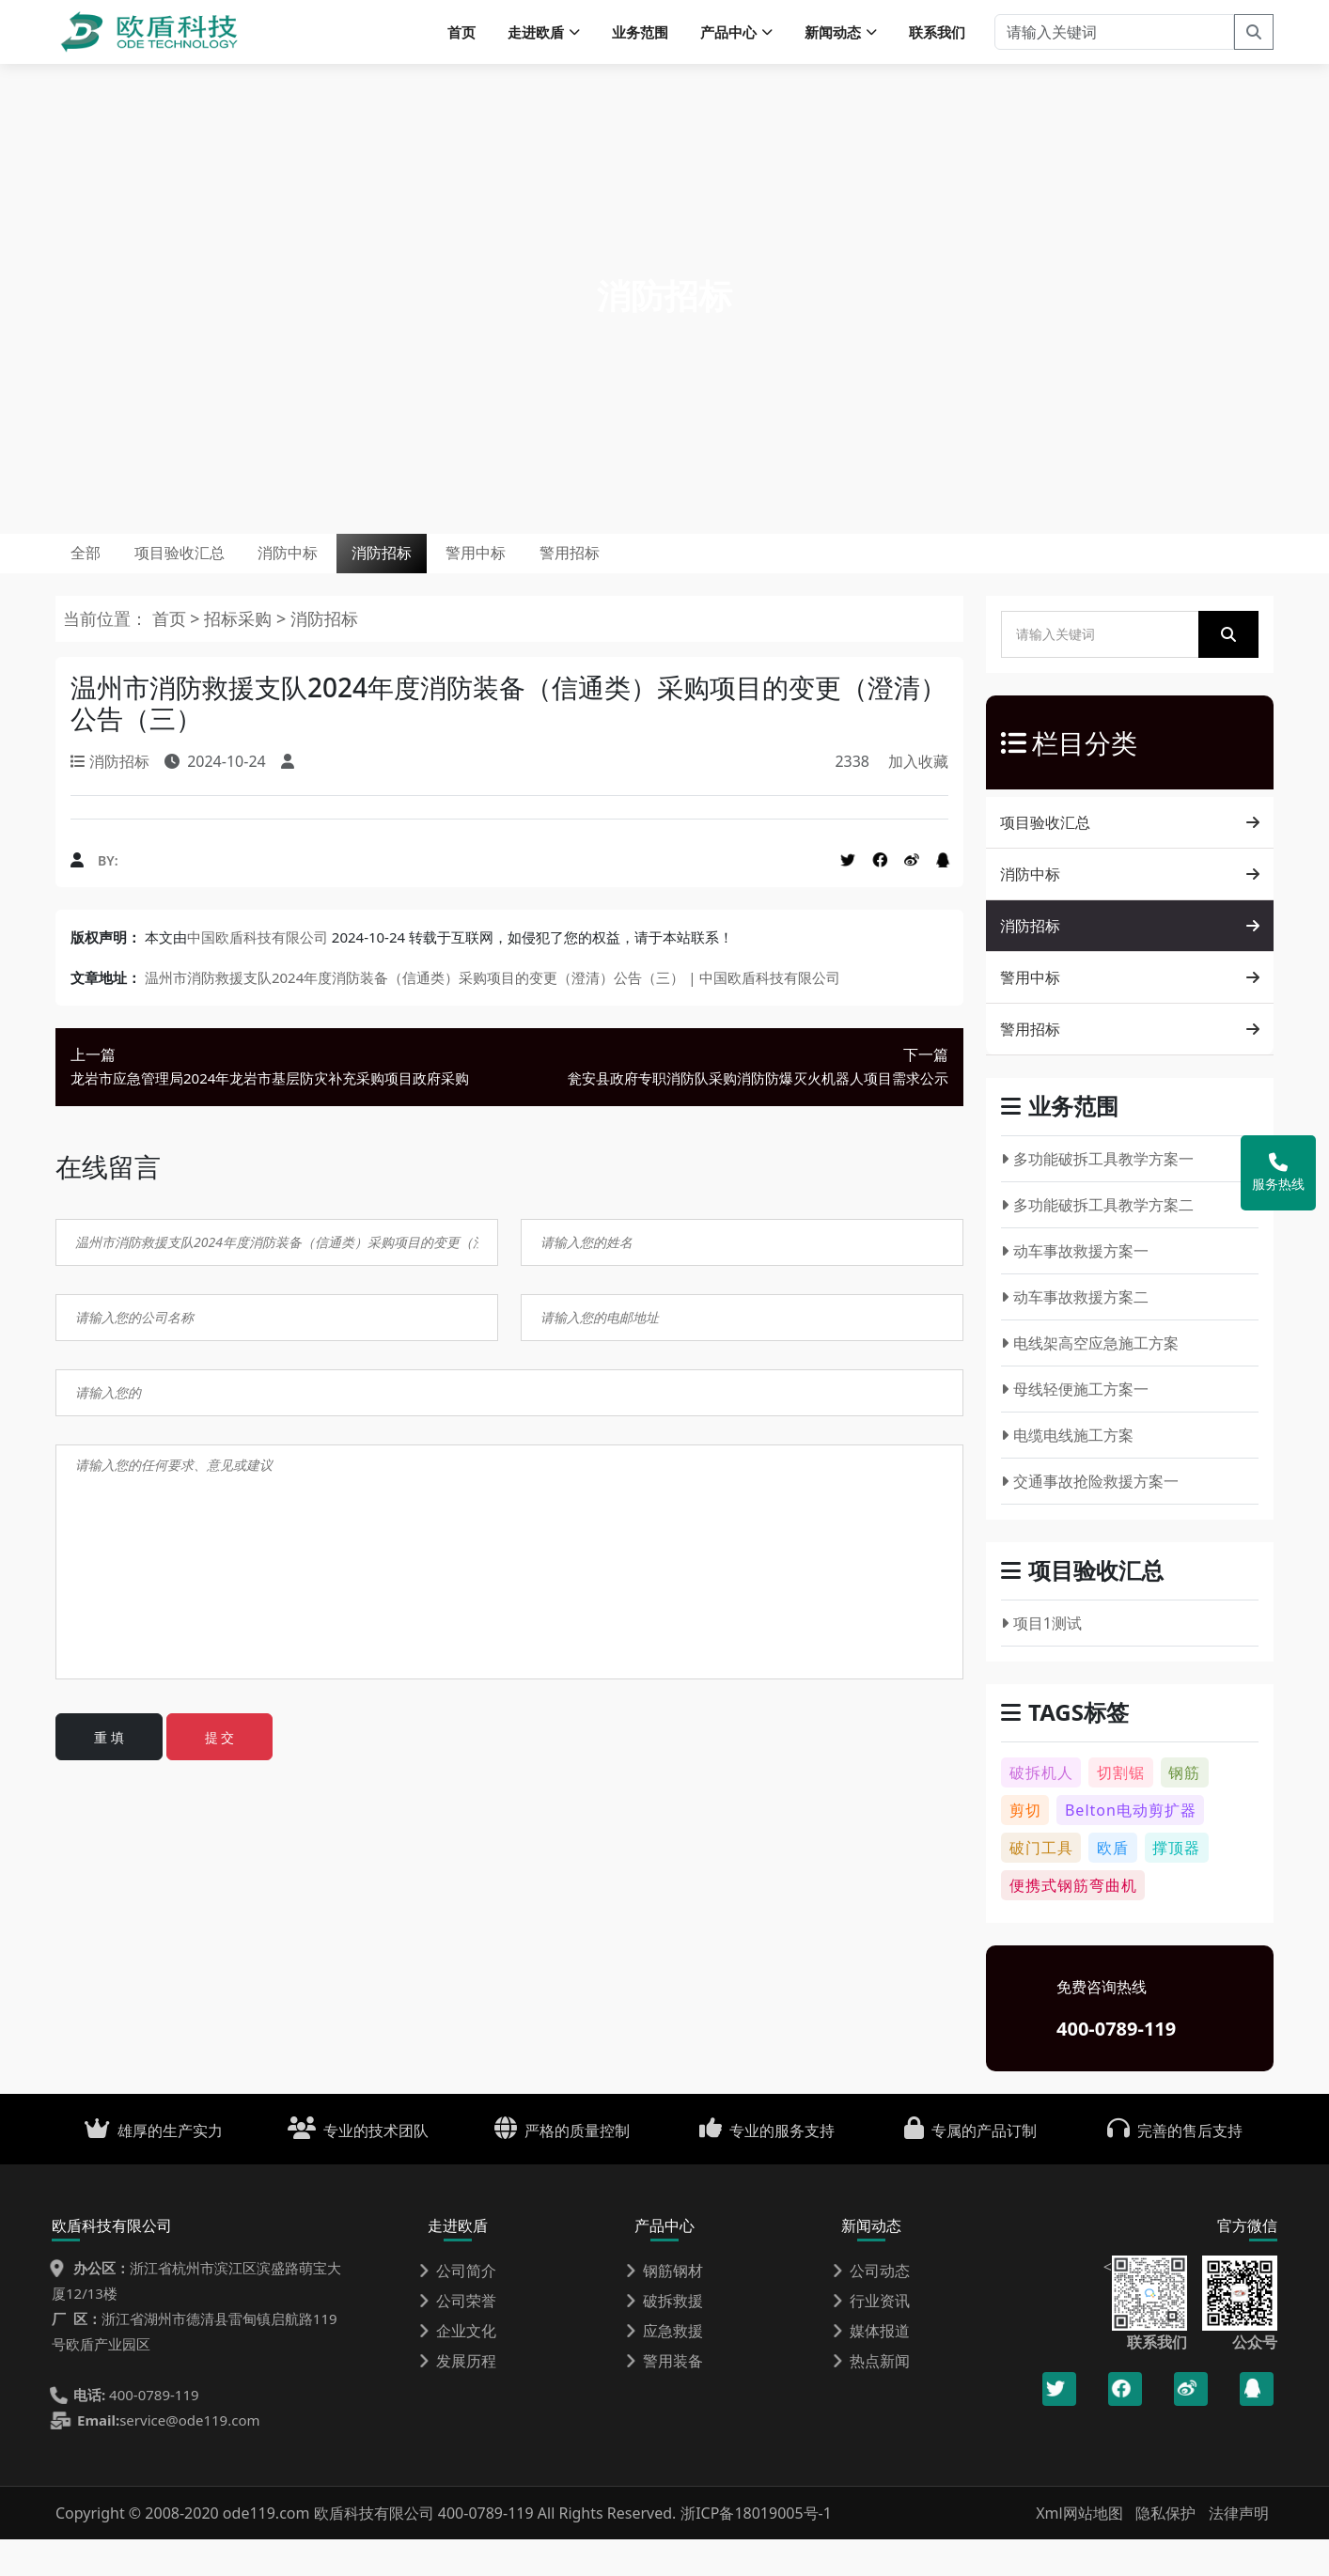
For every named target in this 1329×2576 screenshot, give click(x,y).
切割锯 (1121, 1809)
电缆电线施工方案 (1067, 1472)
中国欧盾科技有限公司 (257, 974)
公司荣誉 (457, 2337)
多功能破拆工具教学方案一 (1097, 1196)
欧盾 (1113, 1884)
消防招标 (502, 578)
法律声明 (1239, 2549)
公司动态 (871, 2307)
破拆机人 (1041, 1809)
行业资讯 (871, 2337)
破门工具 (1041, 1884)
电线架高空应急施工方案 (1090, 1380)
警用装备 (664, 2397)
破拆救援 (664, 2337)
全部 (100, 578)
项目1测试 (1041, 1660)
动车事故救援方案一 (1075, 1288)
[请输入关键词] (1114, 37)
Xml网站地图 (1081, 2549)
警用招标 (757, 578)
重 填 (109, 1774)
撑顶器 (1176, 1884)
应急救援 (664, 2367)
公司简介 (457, 2307)
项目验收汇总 (228, 578)
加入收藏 (918, 798)
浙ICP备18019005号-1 (756, 2549)
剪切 (1025, 1846)
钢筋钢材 (664, 2307)
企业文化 (457, 2367)
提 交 (220, 1774)
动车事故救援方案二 (1075, 1334)
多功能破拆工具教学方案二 (1097, 1242)
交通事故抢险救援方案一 (1090, 1518)
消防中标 (373, 578)
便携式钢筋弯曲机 (1073, 1922)
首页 (461, 37)
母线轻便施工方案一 (1075, 1426)
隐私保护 (1165, 2549)
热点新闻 (871, 2397)
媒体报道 (871, 2367)
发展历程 (457, 2397)
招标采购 (240, 656)
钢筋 (1184, 1809)
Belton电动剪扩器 (1130, 1846)
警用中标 (630, 578)
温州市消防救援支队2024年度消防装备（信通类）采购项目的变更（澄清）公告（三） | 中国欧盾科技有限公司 (492, 1015)
